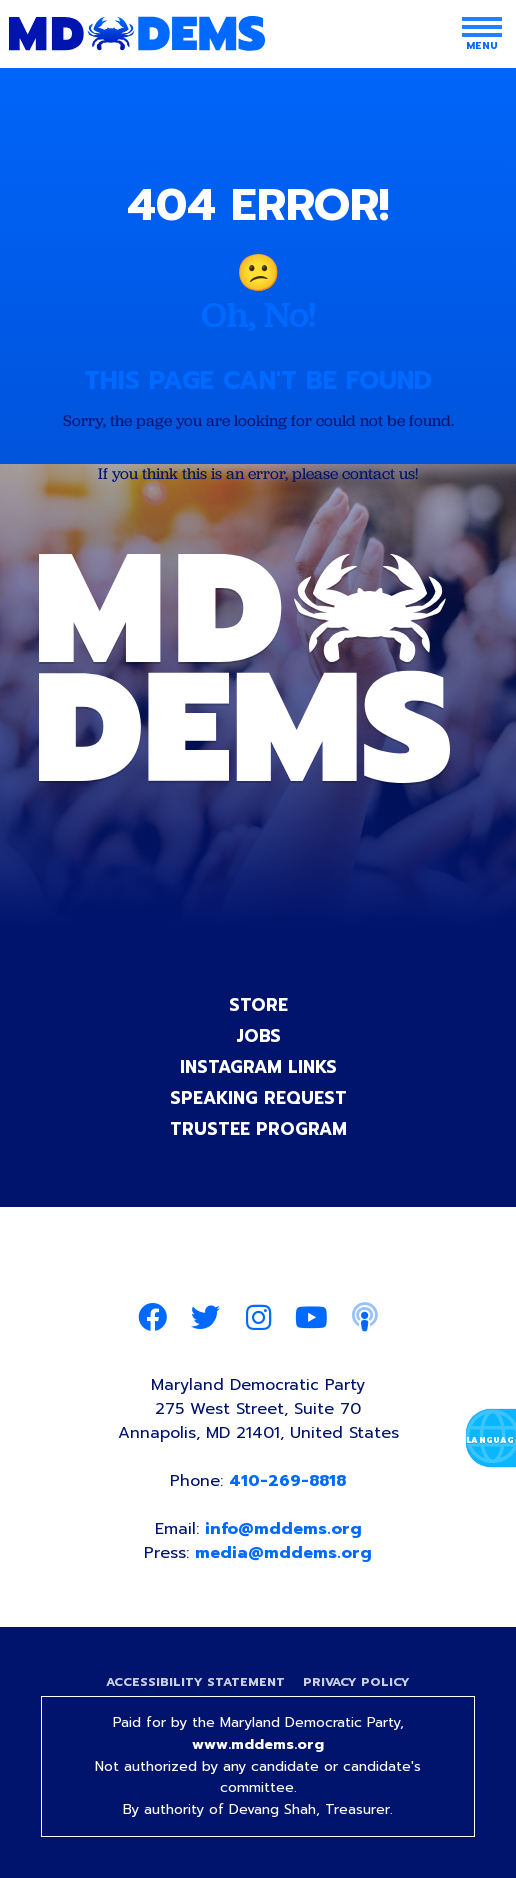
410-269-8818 (287, 1481)
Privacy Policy (356, 1682)
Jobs (258, 1036)
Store (258, 1005)
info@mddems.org (283, 1529)
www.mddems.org (258, 1744)
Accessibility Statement (195, 1682)
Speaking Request (258, 1098)
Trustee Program (258, 1129)
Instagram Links (258, 1067)
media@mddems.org (283, 1553)
